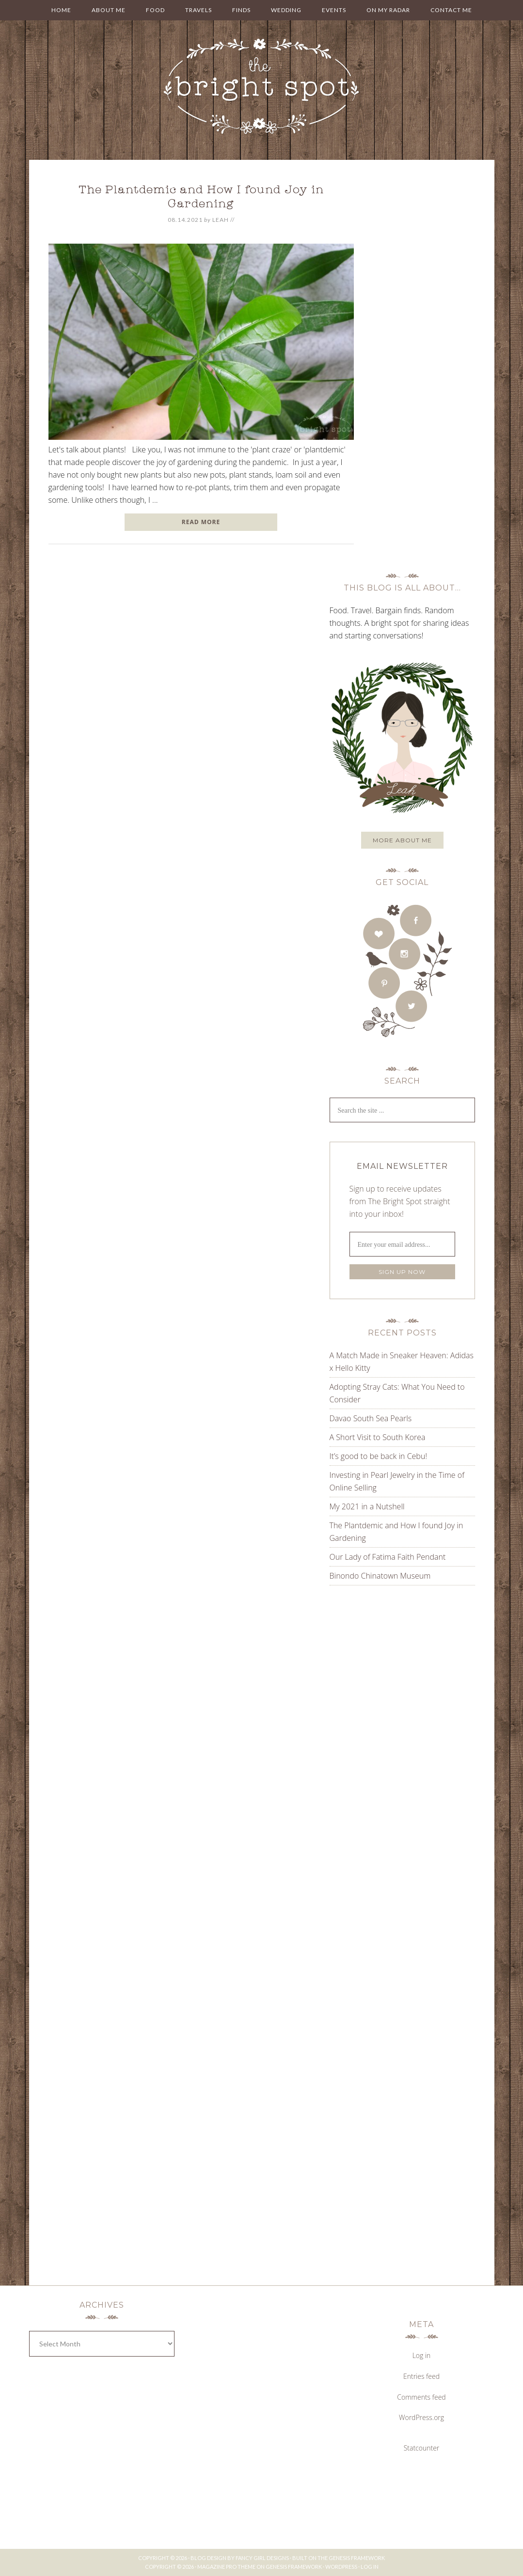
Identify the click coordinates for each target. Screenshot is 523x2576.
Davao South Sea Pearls (371, 1418)
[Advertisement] (390, 1690)
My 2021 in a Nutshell (367, 1506)
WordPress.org (421, 2417)
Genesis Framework (357, 2558)
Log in (421, 2355)
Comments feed (421, 2397)
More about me (402, 840)
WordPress (341, 2566)
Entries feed (421, 2376)
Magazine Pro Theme (226, 2566)
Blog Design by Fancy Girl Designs (239, 2558)
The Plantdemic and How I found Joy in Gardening (201, 198)
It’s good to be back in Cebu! (379, 1456)
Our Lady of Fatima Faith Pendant (388, 1557)
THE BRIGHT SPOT (261, 87)
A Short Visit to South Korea (378, 1437)
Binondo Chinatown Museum (380, 1575)
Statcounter (422, 2447)
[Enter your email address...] (402, 1244)
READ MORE (201, 522)
